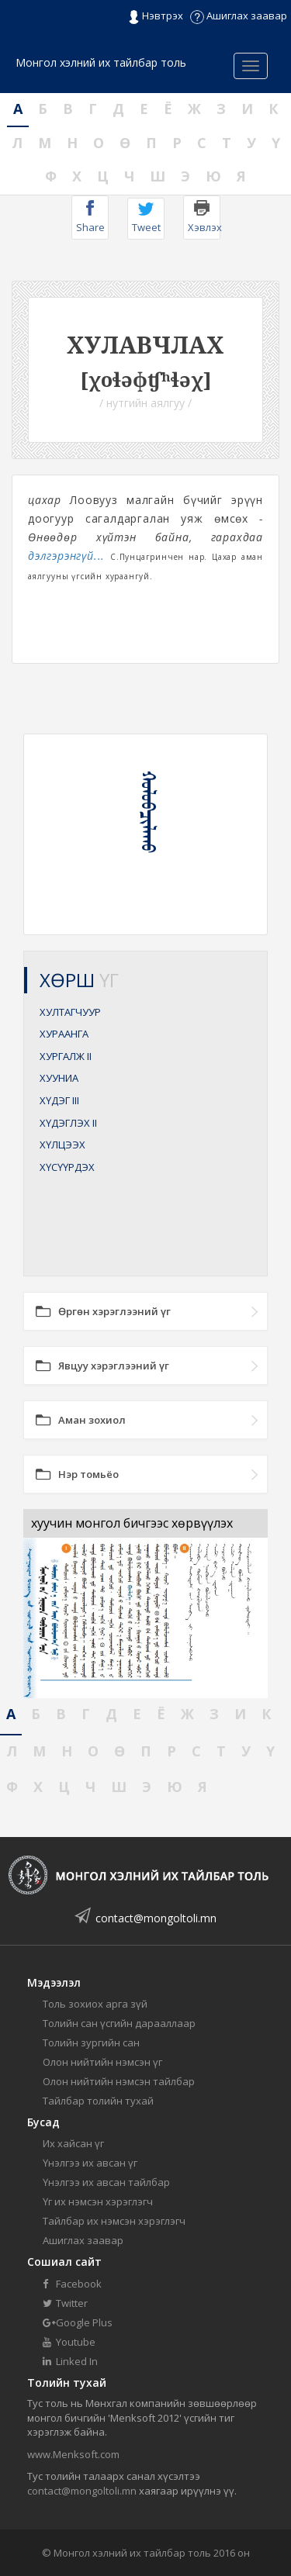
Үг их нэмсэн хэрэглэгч (98, 2201)
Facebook (72, 2284)
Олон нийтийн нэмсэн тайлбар (119, 2081)
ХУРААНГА (64, 1034)
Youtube (69, 2342)
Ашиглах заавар (238, 15)
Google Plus (78, 2322)
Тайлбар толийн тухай (98, 2101)
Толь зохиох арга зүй (95, 2004)
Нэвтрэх (155, 16)
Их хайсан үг (73, 2143)
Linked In (70, 2361)
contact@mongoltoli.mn (156, 1918)
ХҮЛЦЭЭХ (62, 1145)
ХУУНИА (59, 1078)
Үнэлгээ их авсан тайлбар (106, 2182)
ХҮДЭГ (59, 1100)
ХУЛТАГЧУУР (70, 1012)
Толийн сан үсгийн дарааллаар (119, 2023)
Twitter (65, 2303)
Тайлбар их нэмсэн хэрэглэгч (114, 2221)
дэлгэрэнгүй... (66, 555)
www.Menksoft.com (73, 2454)
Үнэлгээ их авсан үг (90, 2163)
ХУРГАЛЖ (66, 1056)
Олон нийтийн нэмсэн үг (102, 2062)
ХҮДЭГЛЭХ (68, 1123)
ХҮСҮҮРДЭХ (67, 1167)
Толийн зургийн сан (91, 2042)
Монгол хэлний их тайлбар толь (101, 62)
